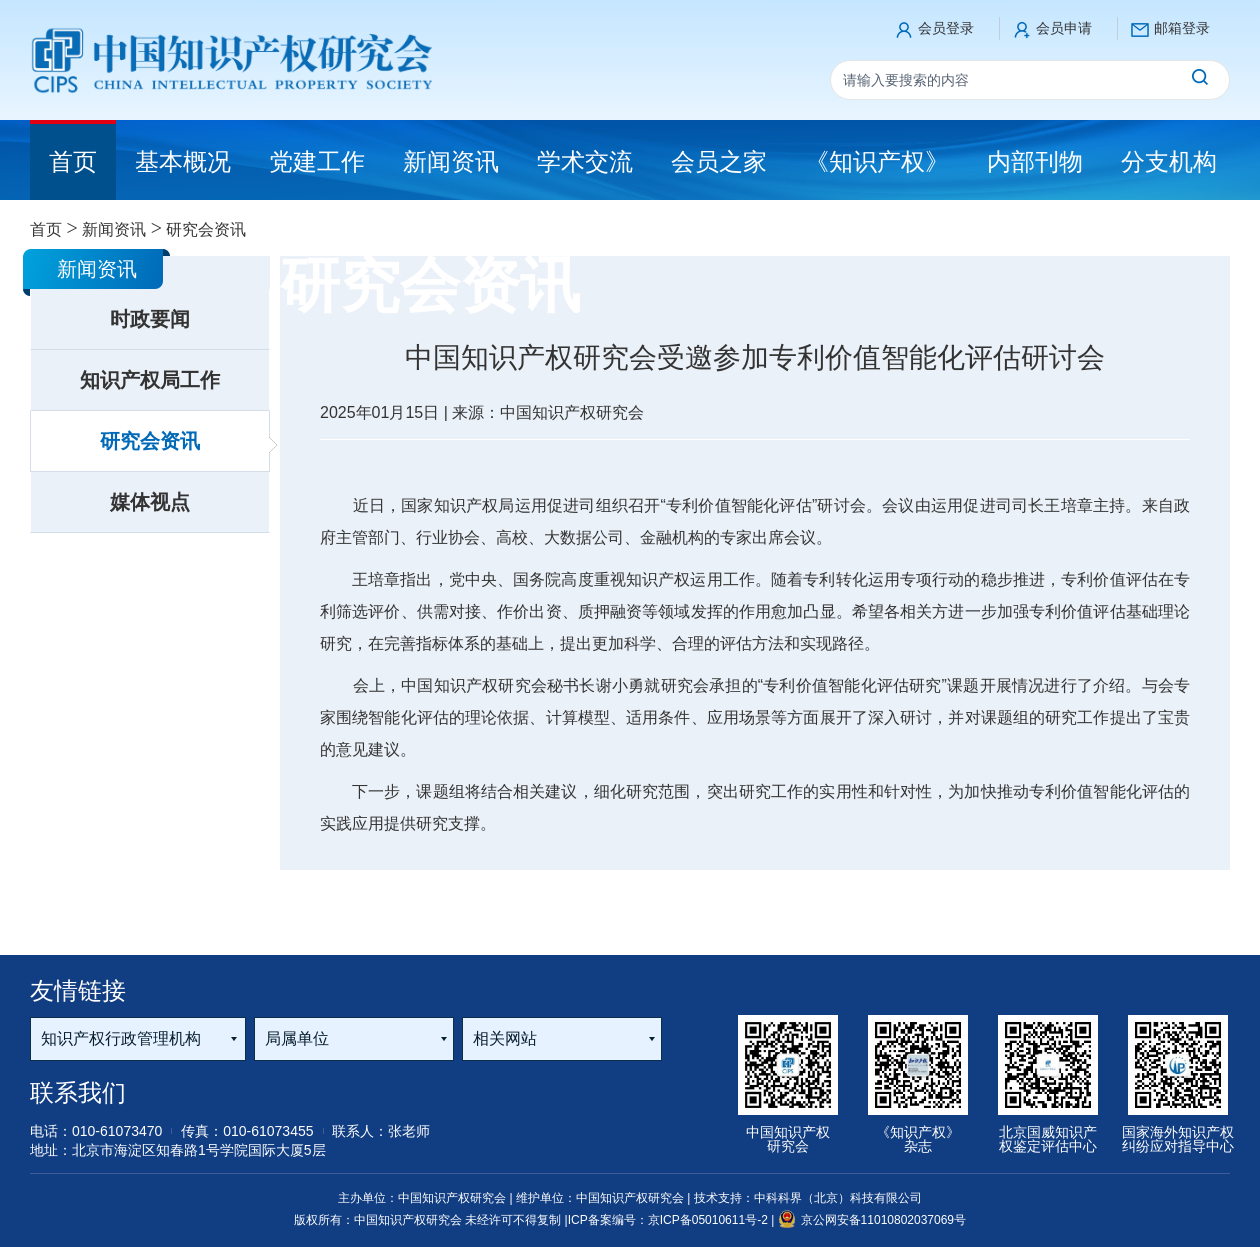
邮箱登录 (1182, 28)
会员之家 (719, 161)
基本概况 (183, 161)
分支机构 (1169, 161)
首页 (46, 229)
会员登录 (946, 28)
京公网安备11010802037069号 (872, 1220)
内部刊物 (1035, 161)
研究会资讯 (150, 441)
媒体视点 (150, 502)
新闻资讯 (451, 161)
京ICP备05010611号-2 (709, 1220)
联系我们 (78, 1092)
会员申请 (1064, 28)
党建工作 (317, 161)
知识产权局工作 (150, 380)
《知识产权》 (877, 161)
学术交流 (585, 161)
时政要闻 (150, 319)
